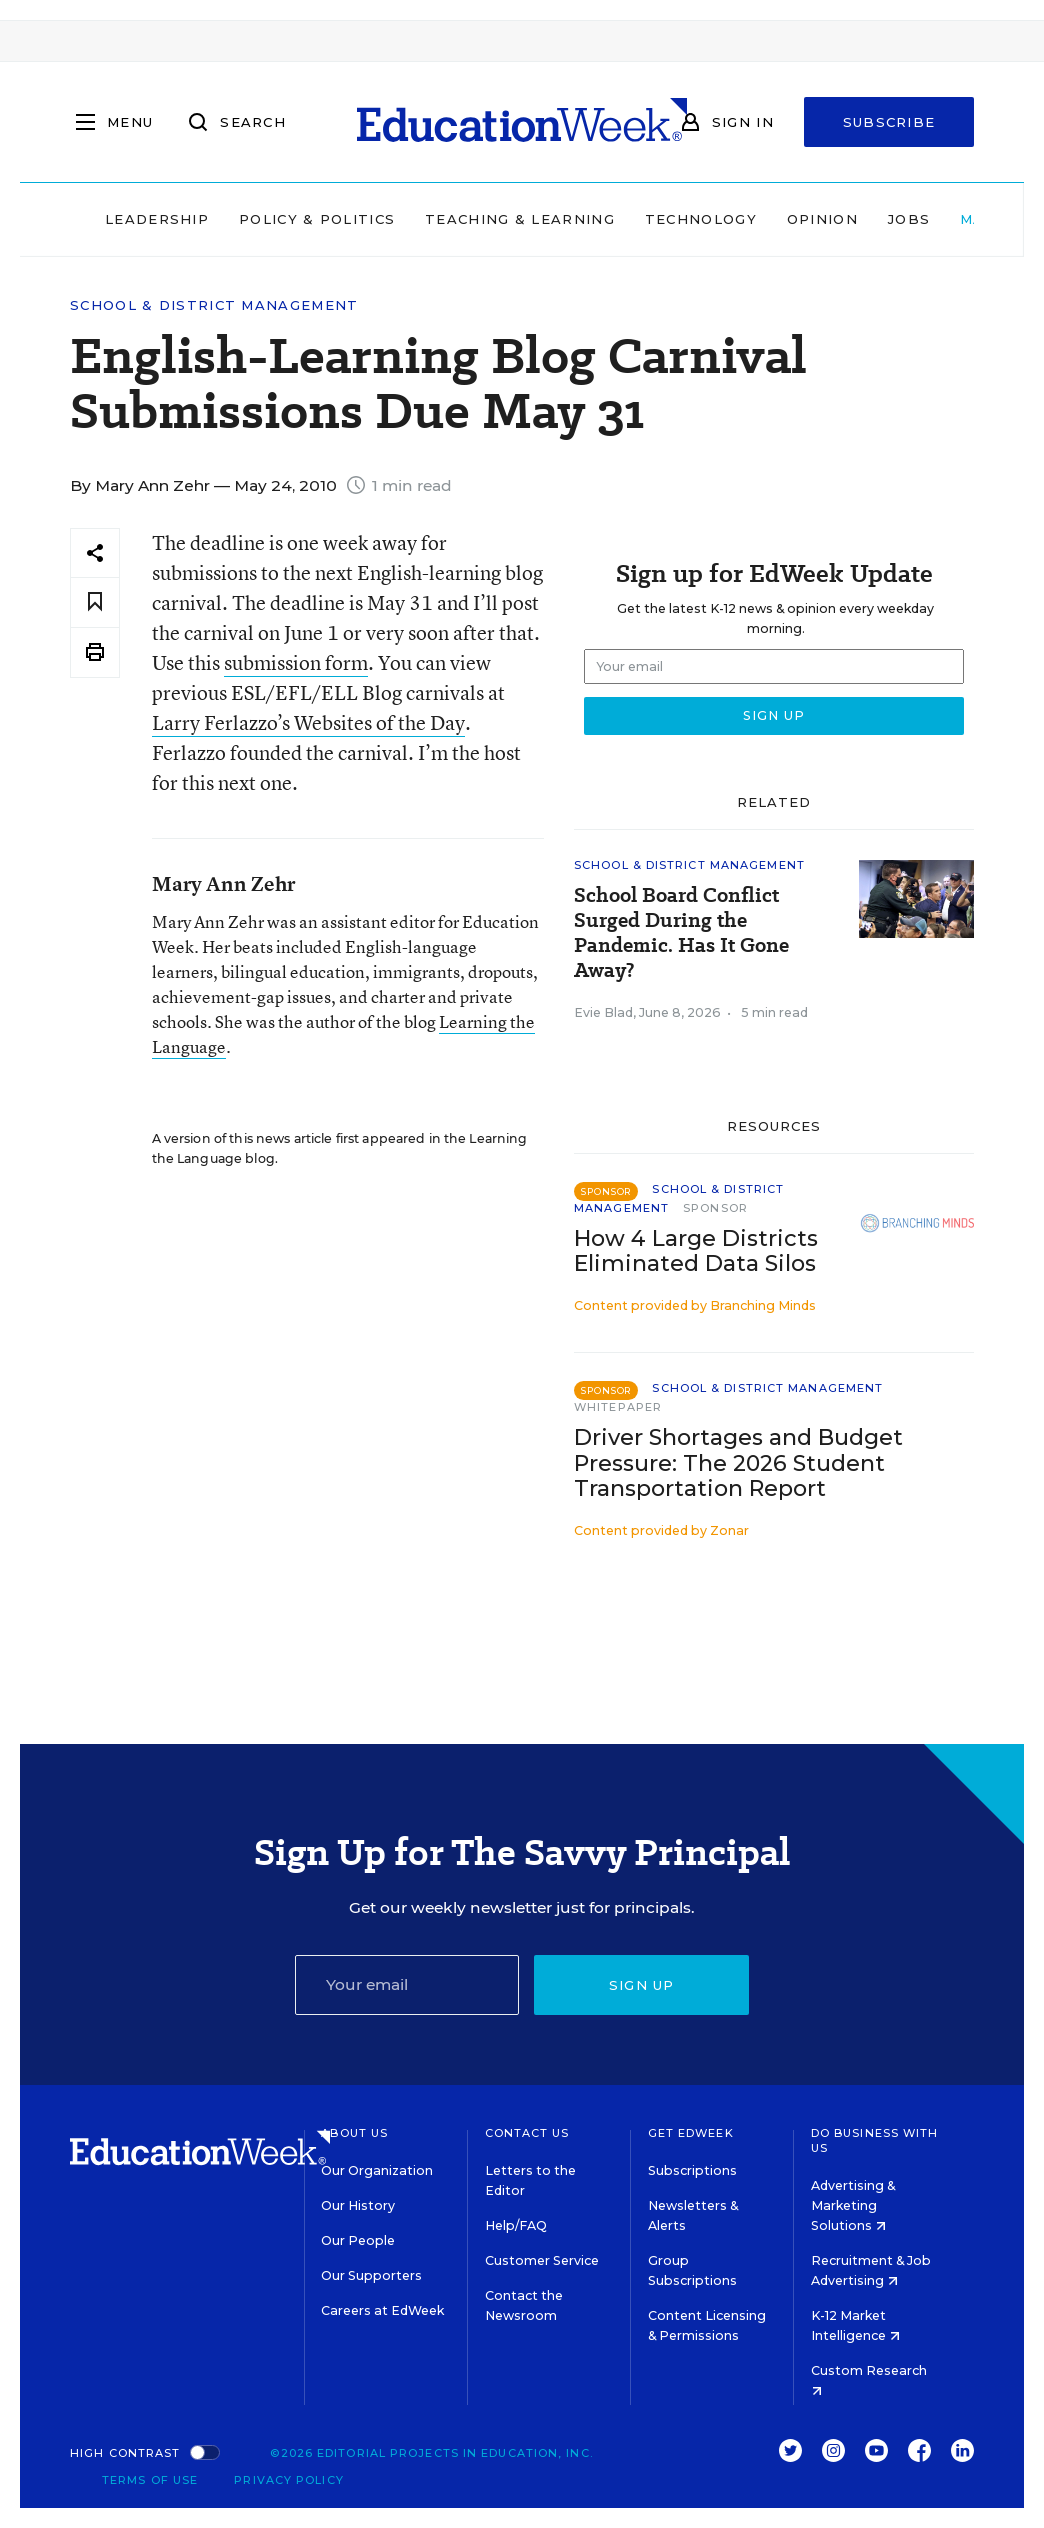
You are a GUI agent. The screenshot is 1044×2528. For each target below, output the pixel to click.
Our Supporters (371, 2275)
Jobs (909, 219)
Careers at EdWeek (382, 2310)
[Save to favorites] (95, 602)
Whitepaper (618, 1407)
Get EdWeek (691, 2133)
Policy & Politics (317, 219)
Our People (358, 2240)
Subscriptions (692, 2170)
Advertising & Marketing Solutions (853, 2205)
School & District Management (214, 305)
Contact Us (527, 2133)
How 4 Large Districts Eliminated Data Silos (696, 1251)
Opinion (822, 219)
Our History (358, 2205)
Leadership (157, 219)
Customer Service (542, 2260)
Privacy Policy (288, 2480)
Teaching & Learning (520, 219)
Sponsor (715, 1208)
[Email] (407, 1985)
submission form (296, 662)
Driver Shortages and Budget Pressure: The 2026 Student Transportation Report (738, 1462)
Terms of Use (150, 2480)
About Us (354, 2133)
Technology (701, 219)
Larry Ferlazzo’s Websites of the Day (308, 722)
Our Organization (377, 2170)
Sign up (642, 1985)
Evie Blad (603, 1012)
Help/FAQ (516, 2225)
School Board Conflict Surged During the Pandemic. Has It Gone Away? (681, 933)
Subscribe (889, 122)
